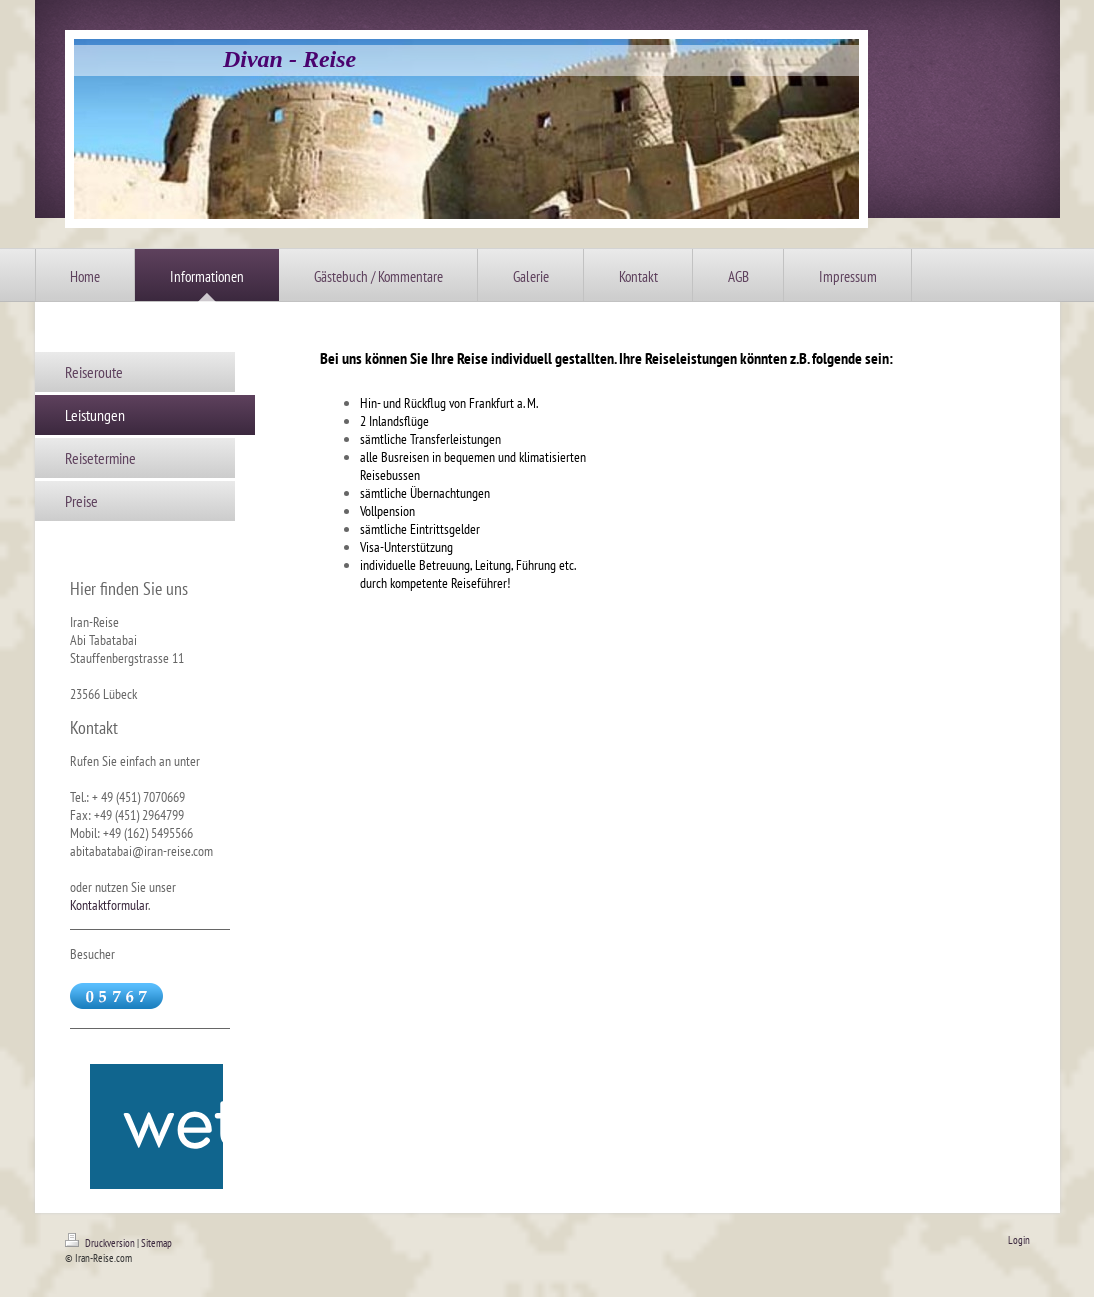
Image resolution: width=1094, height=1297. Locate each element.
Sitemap (156, 1243)
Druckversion (101, 1243)
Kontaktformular (109, 905)
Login (1019, 1240)
